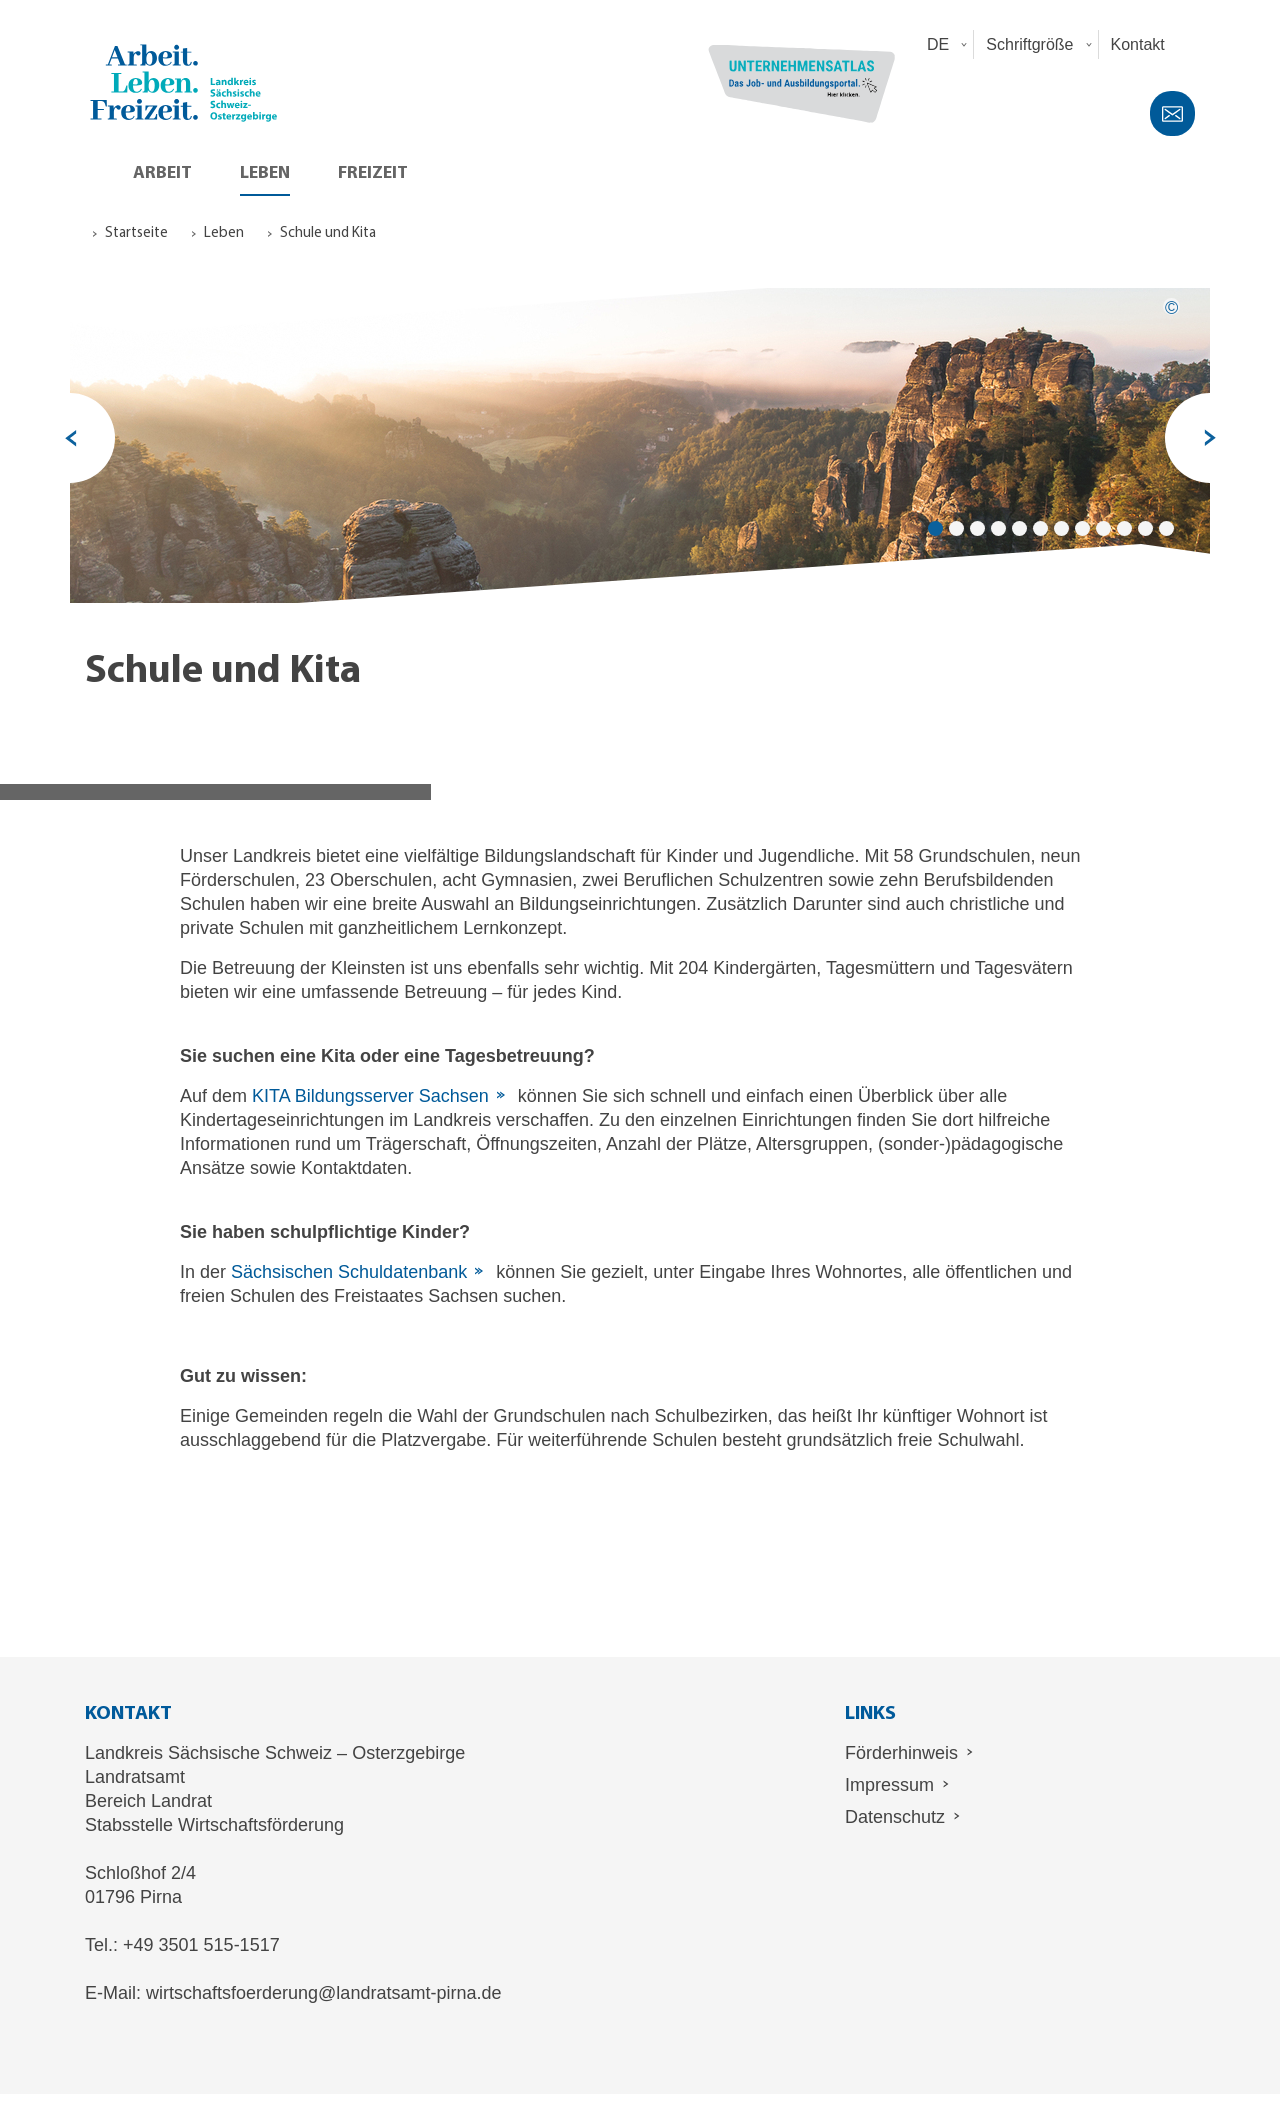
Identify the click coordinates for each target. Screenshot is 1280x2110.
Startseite (136, 233)
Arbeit (162, 173)
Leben (265, 173)
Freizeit (373, 173)
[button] (944, 44)
